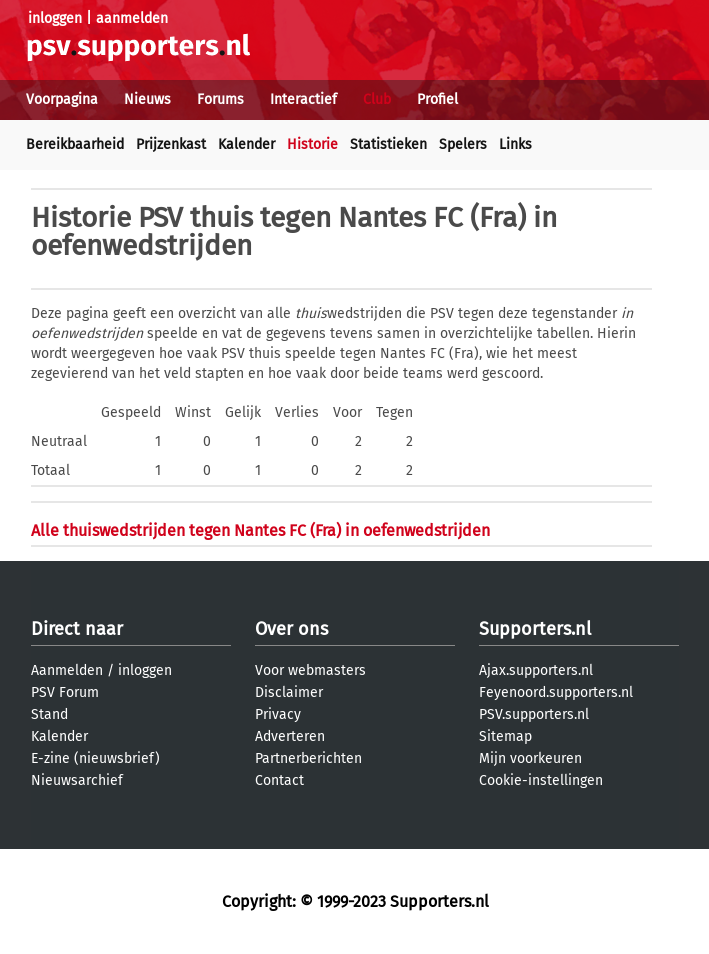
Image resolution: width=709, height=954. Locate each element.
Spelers (463, 144)
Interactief (303, 99)
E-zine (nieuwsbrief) (95, 758)
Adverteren (290, 736)
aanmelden (132, 18)
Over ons (291, 629)
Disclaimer (289, 692)
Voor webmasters (310, 670)
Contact (279, 780)
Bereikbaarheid (75, 144)
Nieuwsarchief (77, 780)
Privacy (278, 714)
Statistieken (388, 144)
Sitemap (505, 736)
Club (377, 99)
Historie (312, 144)
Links (515, 144)
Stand (49, 714)
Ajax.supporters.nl (536, 670)
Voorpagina (62, 99)
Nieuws (147, 99)
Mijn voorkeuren (530, 758)
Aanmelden (67, 670)
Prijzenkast (171, 144)
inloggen (55, 18)
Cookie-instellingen (541, 780)
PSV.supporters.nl (534, 714)
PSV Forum (65, 692)
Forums (220, 99)
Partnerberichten (308, 758)
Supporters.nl (535, 629)
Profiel (437, 99)
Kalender (246, 144)
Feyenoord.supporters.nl (556, 692)
